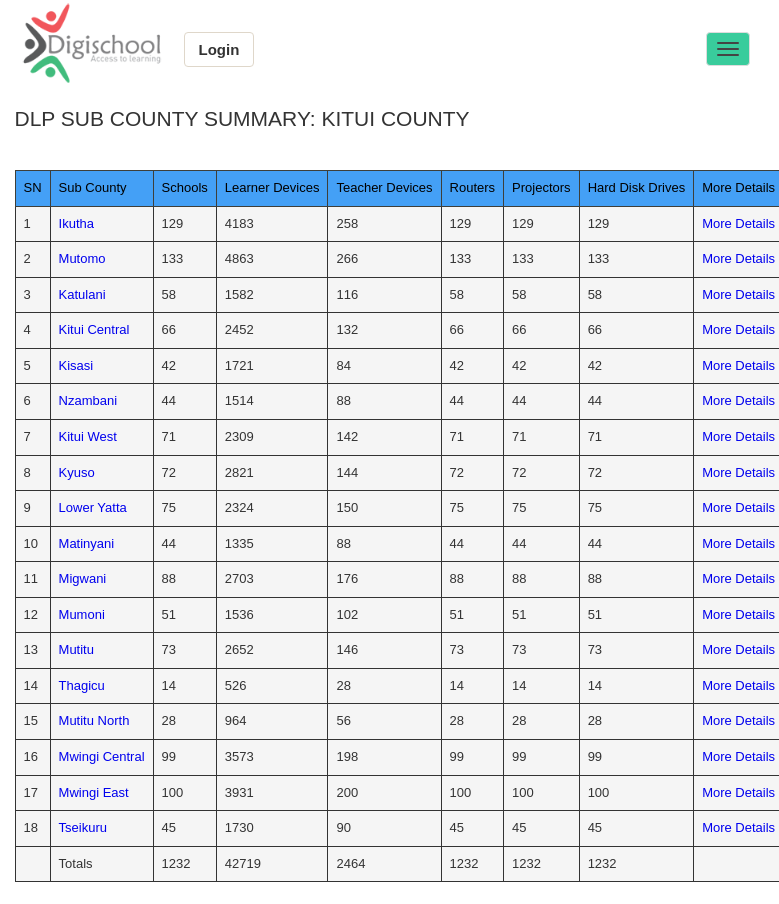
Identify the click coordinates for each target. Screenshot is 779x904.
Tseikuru (83, 827)
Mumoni (82, 614)
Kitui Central (94, 329)
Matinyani (87, 543)
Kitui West (88, 436)
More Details (738, 223)
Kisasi (76, 365)
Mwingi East (94, 792)
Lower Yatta (93, 507)
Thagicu (82, 685)
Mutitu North (94, 720)
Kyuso (77, 472)
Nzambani (88, 400)
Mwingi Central (102, 756)
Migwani (83, 578)
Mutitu (76, 649)
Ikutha (76, 223)
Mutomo (82, 258)
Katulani (82, 294)
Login (219, 49)
